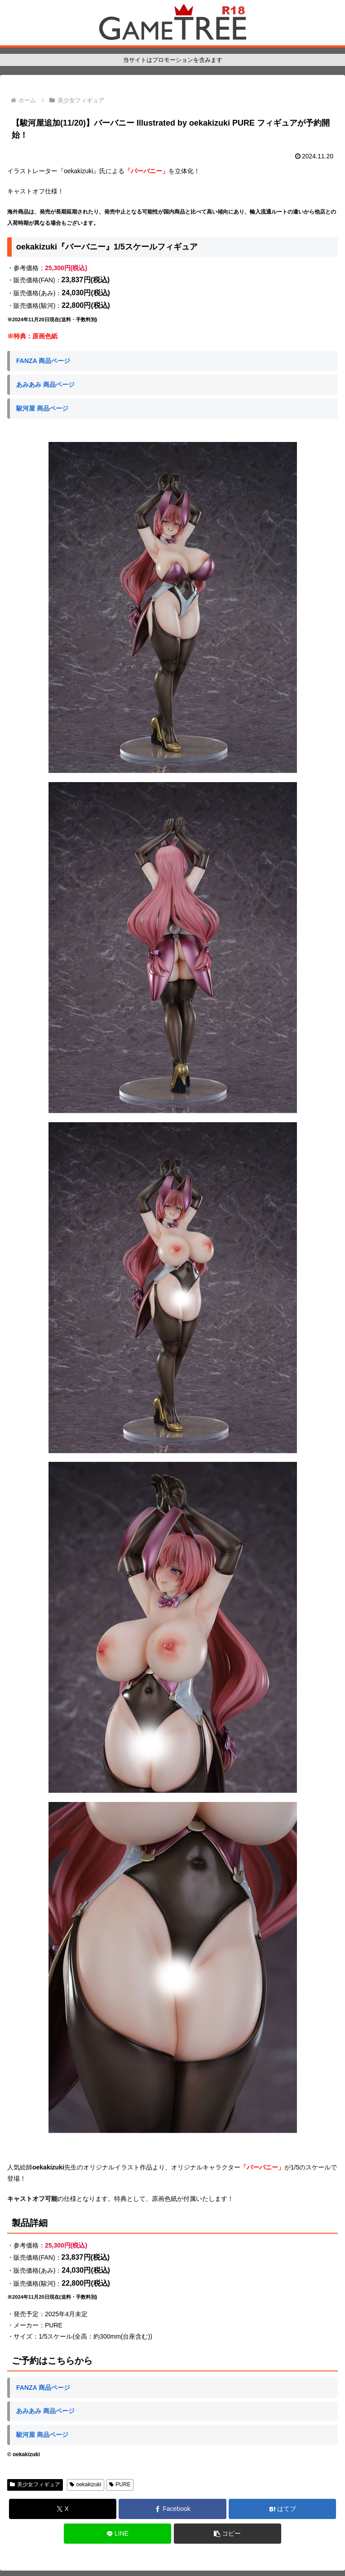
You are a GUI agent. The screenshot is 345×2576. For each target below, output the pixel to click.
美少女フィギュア (35, 2484)
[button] (227, 2534)
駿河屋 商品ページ (42, 408)
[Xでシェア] (62, 2509)
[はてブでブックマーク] (282, 2509)
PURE (120, 2484)
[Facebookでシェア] (172, 2509)
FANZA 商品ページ (43, 360)
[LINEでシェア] (117, 2534)
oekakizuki (86, 2484)
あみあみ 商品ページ (45, 384)
